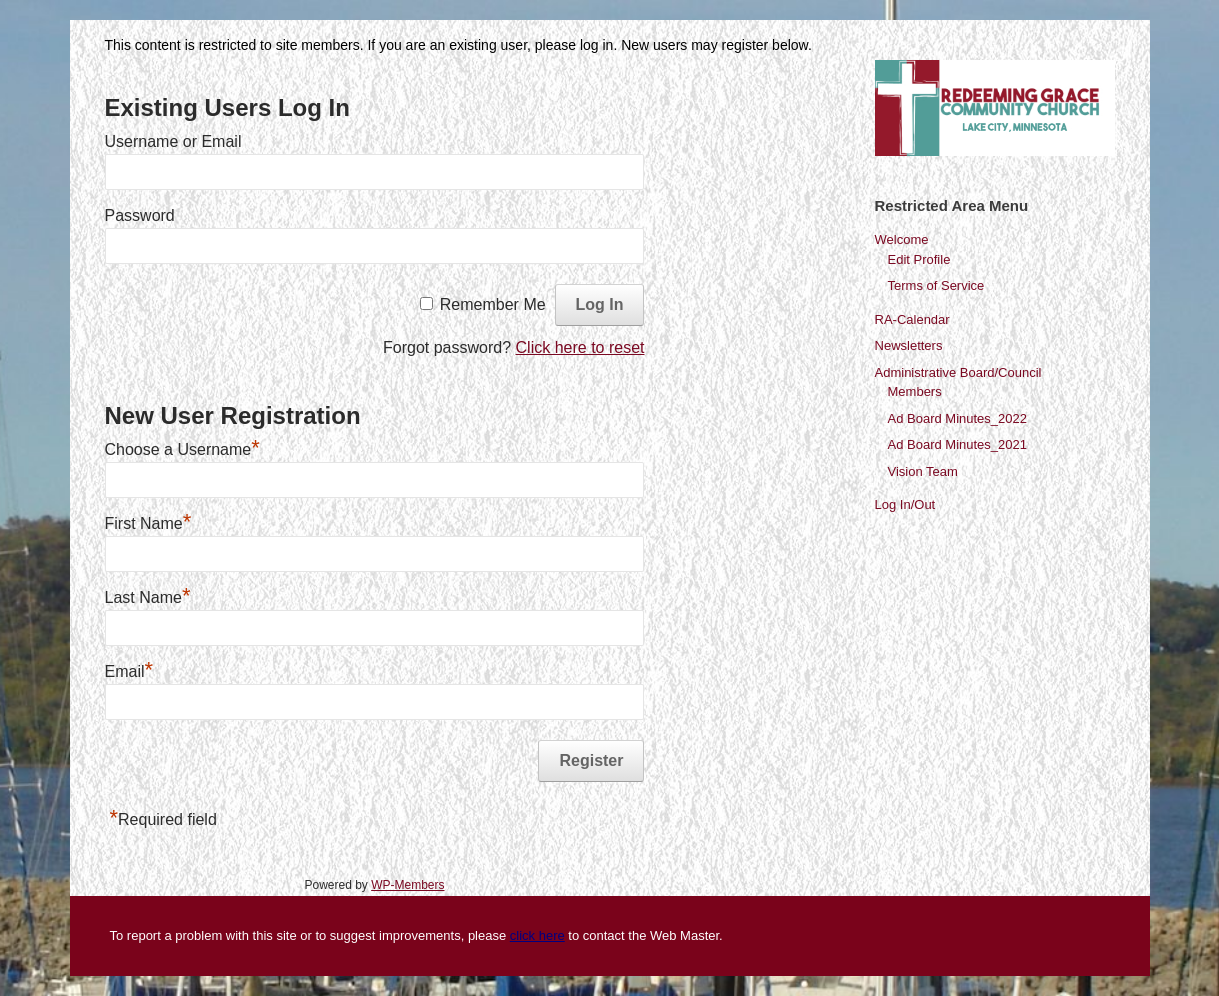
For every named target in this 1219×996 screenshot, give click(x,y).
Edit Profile (919, 259)
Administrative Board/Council (958, 372)
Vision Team (923, 471)
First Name (148, 523)
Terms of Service (936, 285)
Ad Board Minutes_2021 (957, 444)
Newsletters (909, 345)
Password (140, 215)
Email (129, 671)
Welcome (902, 239)
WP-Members (407, 885)
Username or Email (173, 141)
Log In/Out (905, 504)
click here (537, 935)
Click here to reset (580, 347)
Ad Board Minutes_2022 (957, 418)
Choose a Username (182, 449)
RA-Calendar (912, 319)
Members (915, 391)
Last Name (148, 597)
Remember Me (493, 304)
